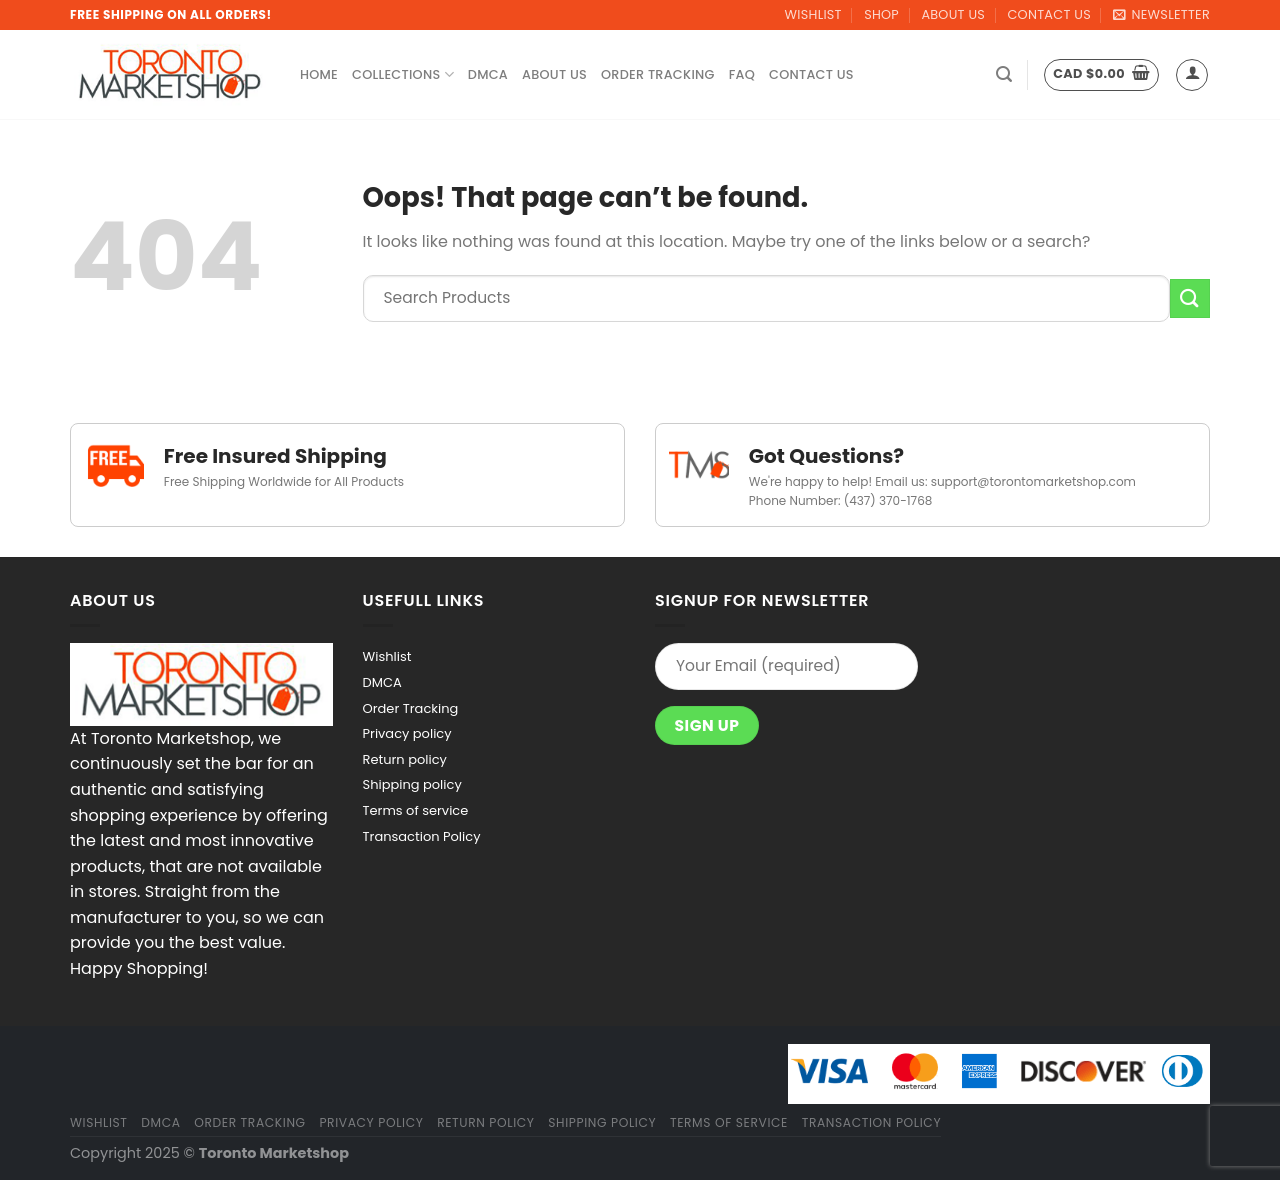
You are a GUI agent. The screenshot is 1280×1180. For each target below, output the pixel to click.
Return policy (405, 759)
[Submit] (1190, 298)
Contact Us (1048, 14)
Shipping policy (412, 784)
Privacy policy (407, 733)
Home (319, 74)
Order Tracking (658, 74)
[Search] (1004, 74)
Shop (881, 14)
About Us (953, 14)
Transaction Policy (422, 836)
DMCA (488, 74)
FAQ (742, 74)
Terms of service (416, 810)
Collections (403, 74)
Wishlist (813, 14)
